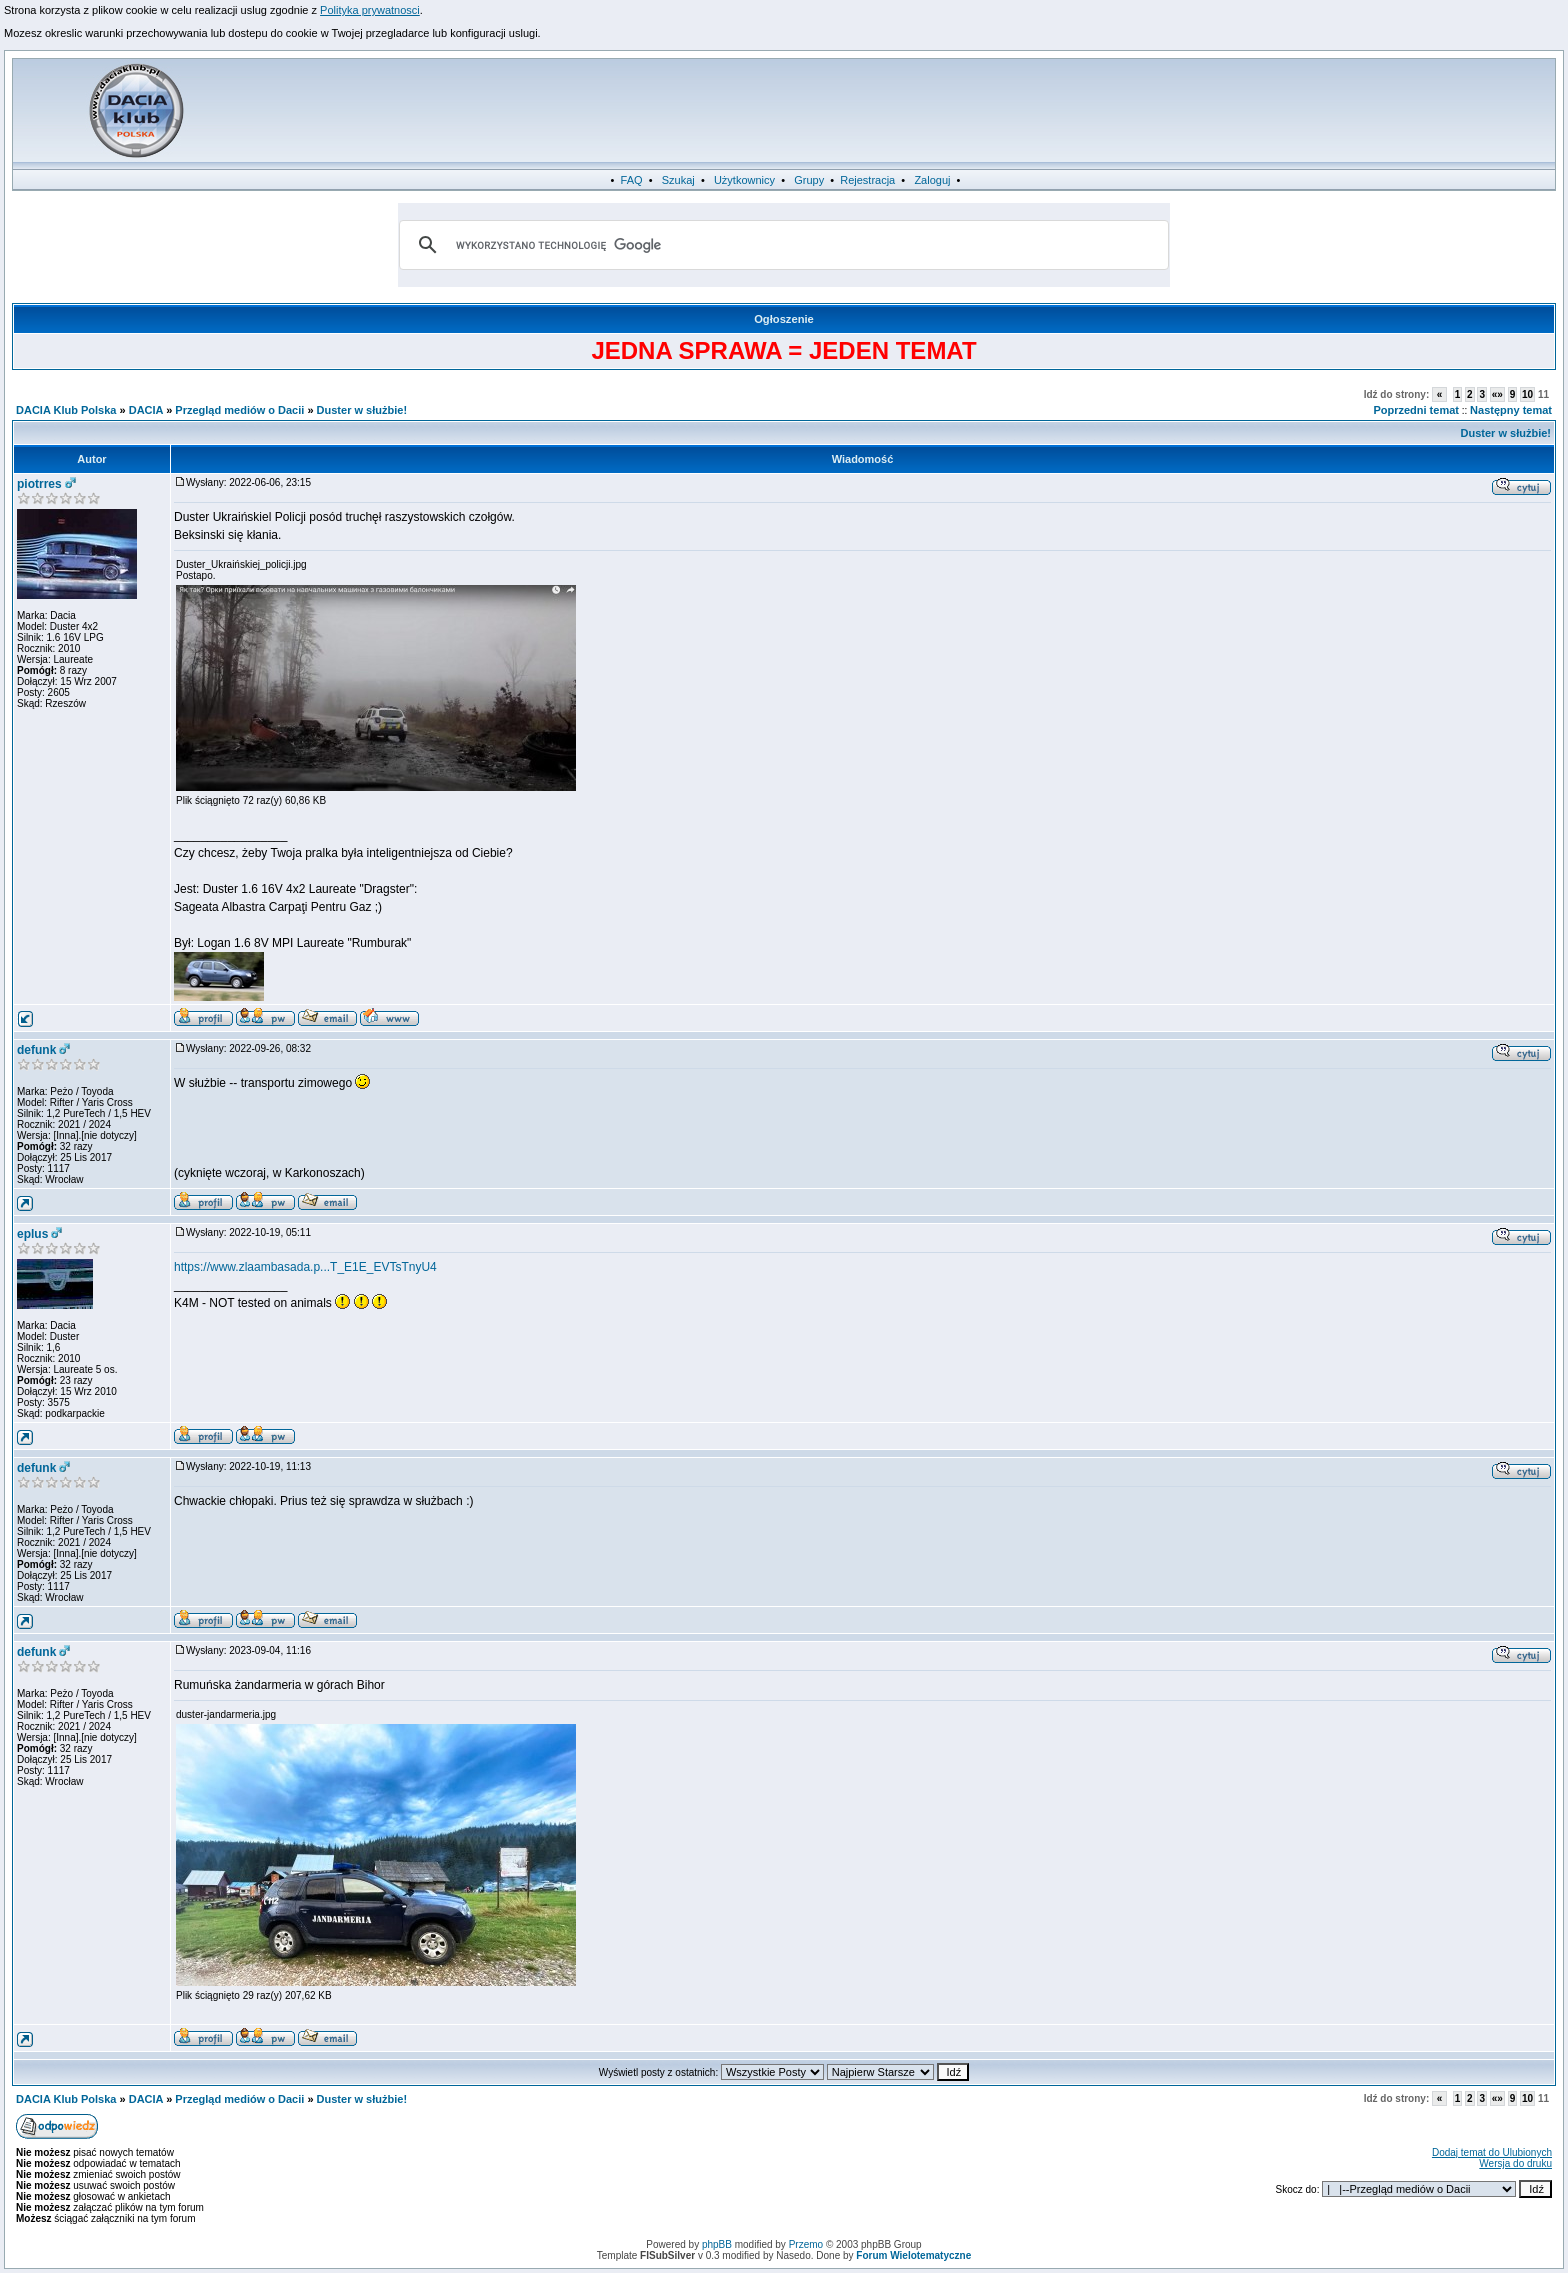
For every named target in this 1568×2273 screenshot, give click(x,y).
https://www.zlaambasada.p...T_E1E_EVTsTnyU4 (305, 1267)
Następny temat (1511, 410)
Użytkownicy (744, 180)
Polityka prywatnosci (370, 10)
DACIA (146, 410)
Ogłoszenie (784, 319)
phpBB (717, 2244)
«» (1497, 394)
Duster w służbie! (362, 410)
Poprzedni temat (1416, 410)
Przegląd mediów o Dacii (239, 410)
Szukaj (678, 180)
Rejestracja (867, 180)
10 (1527, 394)
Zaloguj (932, 180)
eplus (32, 1234)
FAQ (632, 180)
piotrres (39, 484)
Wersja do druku (1515, 2163)
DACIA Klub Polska (66, 410)
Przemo (806, 2244)
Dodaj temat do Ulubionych (1492, 2152)
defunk (36, 1050)
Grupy (809, 180)
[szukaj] (781, 245)
